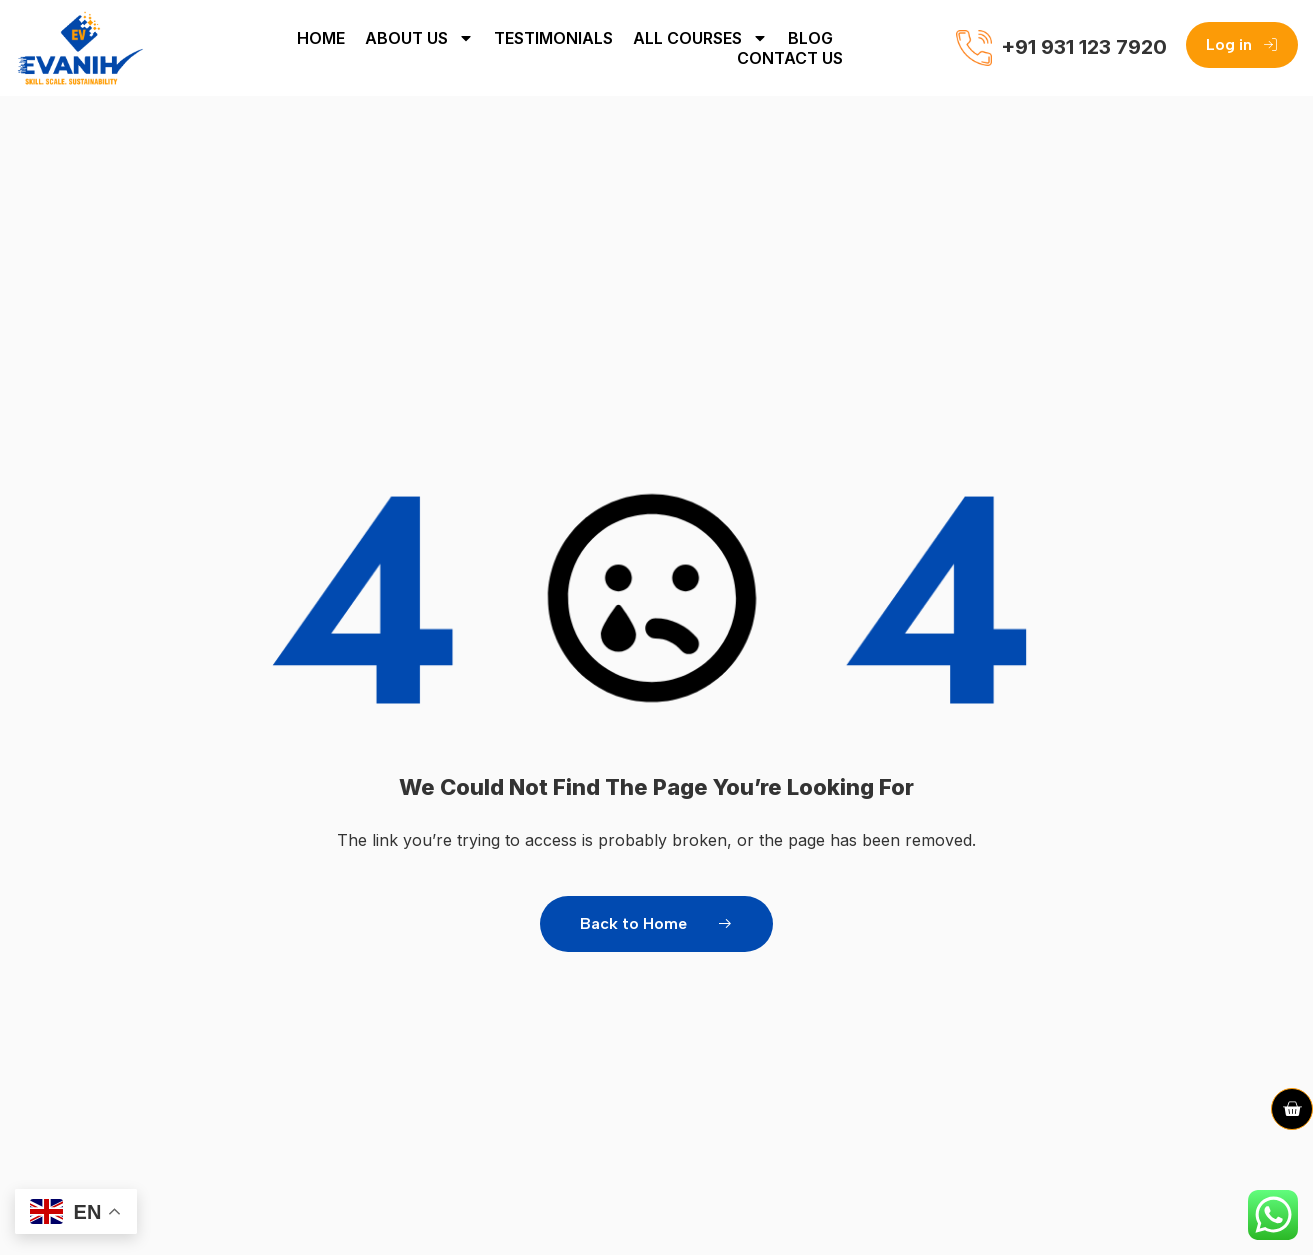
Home (321, 38)
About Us (419, 38)
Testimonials (553, 38)
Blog (810, 38)
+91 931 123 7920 (1084, 47)
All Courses (700, 38)
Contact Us (790, 58)
